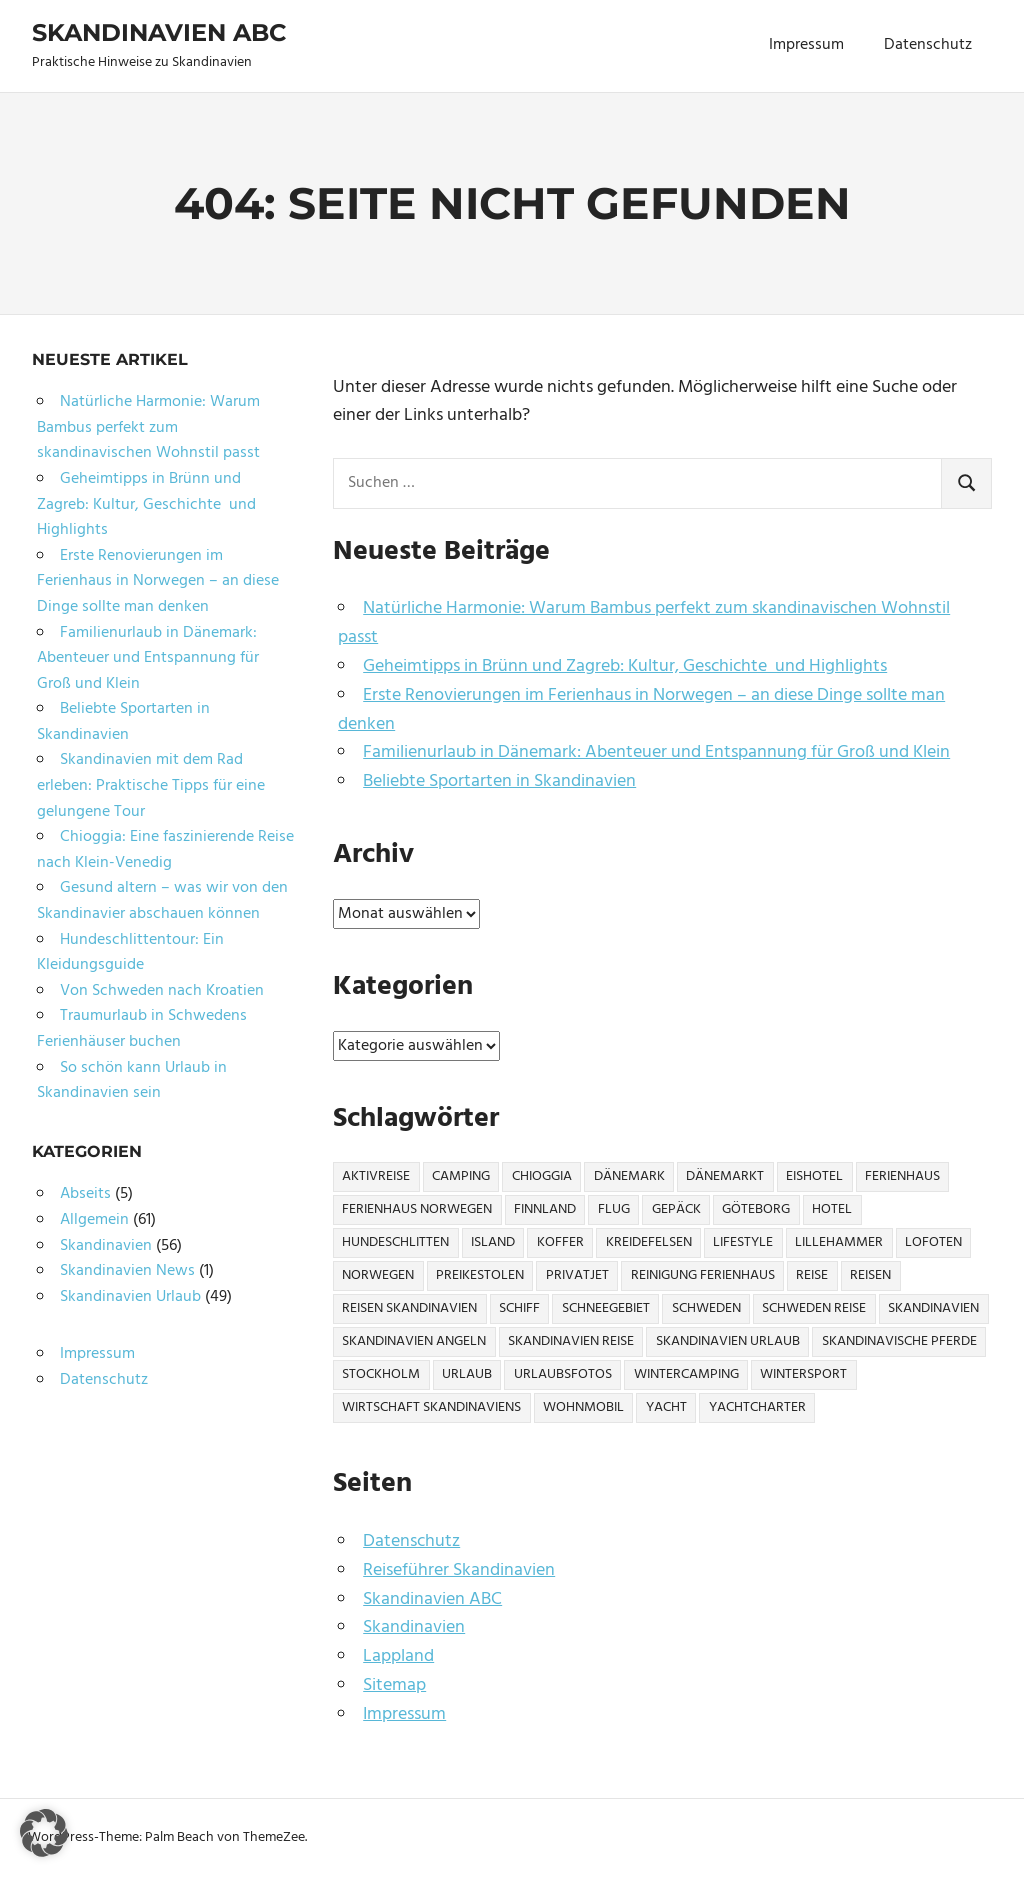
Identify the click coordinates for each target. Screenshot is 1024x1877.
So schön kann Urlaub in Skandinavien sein (132, 1081)
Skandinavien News (127, 1271)
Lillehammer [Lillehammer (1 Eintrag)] (839, 1242)
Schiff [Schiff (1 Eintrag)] (519, 1308)
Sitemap (394, 1685)
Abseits (85, 1194)
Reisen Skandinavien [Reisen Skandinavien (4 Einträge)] (409, 1308)
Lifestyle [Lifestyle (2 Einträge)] (743, 1242)
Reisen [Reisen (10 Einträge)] (870, 1275)
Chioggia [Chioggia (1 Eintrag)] (542, 1176)
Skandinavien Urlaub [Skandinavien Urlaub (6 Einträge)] (728, 1341)
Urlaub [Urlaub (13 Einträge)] (467, 1374)
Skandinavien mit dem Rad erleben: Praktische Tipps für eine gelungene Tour (151, 785)
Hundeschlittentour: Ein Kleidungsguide (130, 953)
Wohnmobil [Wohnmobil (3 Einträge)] (583, 1407)
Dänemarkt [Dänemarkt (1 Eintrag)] (725, 1176)
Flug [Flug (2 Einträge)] (614, 1209)
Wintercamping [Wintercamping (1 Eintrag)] (686, 1374)
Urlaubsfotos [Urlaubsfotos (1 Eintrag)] (563, 1374)
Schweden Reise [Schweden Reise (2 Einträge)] (814, 1308)
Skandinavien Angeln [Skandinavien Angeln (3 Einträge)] (414, 1341)
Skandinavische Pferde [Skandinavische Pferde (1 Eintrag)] (899, 1341)
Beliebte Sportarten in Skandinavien (499, 781)
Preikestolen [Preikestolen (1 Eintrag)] (480, 1275)
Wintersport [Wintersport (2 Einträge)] (803, 1374)
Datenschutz (928, 45)
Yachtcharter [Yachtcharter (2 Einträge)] (757, 1407)
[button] (44, 1833)
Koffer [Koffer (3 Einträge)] (560, 1242)
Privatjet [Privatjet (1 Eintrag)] (577, 1275)
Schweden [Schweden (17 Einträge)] (706, 1308)
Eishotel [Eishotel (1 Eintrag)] (814, 1176)
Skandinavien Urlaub (130, 1297)
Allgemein (94, 1220)
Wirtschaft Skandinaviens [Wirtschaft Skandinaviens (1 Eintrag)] (431, 1407)
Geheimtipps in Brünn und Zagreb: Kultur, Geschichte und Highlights (625, 666)
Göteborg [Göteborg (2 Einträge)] (756, 1209)
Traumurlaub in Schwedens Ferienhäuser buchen (142, 1029)
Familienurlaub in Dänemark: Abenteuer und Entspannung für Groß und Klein (656, 752)
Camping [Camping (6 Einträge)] (461, 1176)
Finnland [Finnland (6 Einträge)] (545, 1209)
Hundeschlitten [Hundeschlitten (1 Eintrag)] (395, 1242)
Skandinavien (414, 1627)
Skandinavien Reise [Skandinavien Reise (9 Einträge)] (571, 1341)
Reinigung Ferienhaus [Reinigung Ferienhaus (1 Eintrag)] (703, 1275)
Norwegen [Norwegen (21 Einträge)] (378, 1275)
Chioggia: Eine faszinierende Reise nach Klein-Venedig (165, 850)
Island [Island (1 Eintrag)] (493, 1242)
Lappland (398, 1656)
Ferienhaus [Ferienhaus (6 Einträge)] (902, 1176)
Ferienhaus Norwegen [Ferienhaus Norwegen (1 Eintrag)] (417, 1209)
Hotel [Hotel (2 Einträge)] (832, 1209)
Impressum (806, 45)
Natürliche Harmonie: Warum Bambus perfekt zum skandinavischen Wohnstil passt (644, 623)
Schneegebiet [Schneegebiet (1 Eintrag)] (606, 1308)
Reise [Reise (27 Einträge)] (812, 1275)
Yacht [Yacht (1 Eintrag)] (666, 1407)
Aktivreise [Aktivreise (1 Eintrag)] (376, 1176)
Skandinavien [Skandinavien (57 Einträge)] (933, 1308)
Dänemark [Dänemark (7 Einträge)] (629, 1176)
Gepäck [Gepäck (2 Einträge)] (676, 1209)
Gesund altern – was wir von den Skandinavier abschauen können (162, 901)
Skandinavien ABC (159, 32)
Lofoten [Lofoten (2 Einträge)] (933, 1242)
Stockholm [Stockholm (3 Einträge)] (381, 1374)
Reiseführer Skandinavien (459, 1570)
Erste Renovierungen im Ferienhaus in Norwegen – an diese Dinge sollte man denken (641, 710)
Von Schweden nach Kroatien (162, 991)
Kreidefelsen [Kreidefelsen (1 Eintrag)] (649, 1242)
